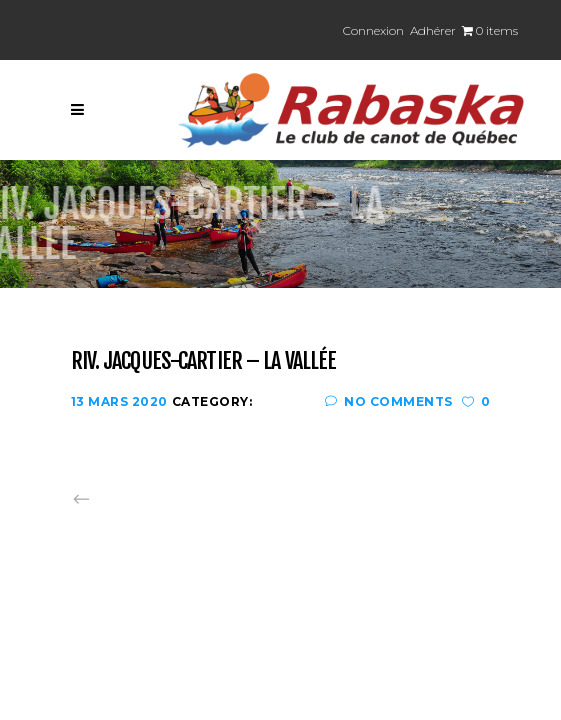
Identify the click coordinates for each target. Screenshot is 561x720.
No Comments (389, 401)
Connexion (373, 30)
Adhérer (433, 30)
